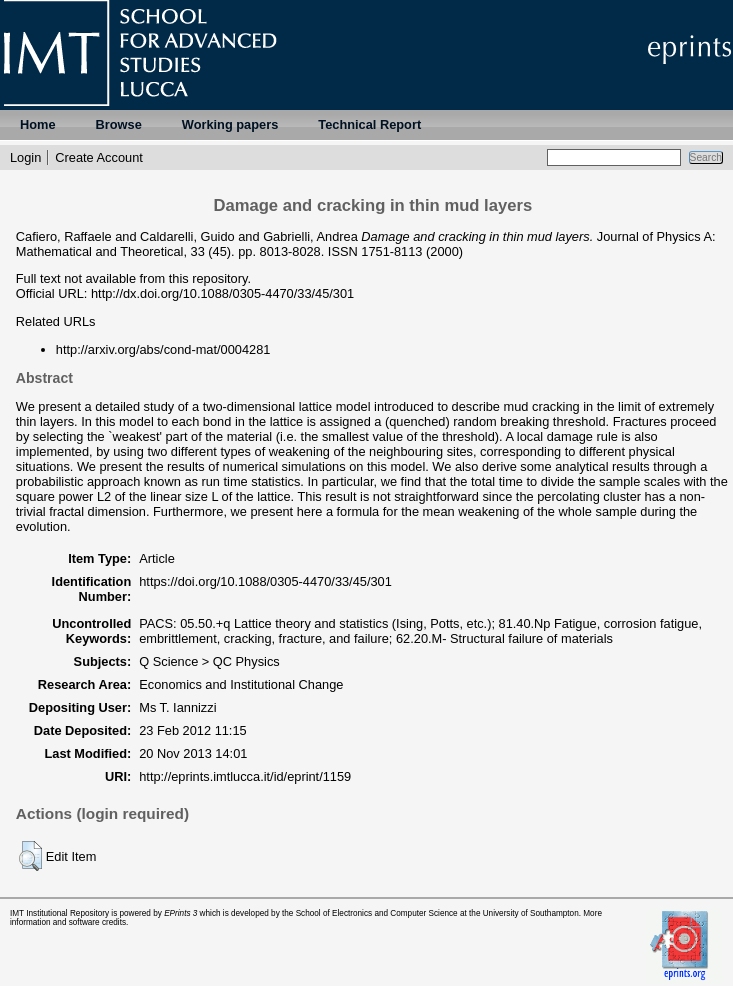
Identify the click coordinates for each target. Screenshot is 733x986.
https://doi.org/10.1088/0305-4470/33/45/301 (265, 581)
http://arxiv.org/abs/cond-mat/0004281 (163, 349)
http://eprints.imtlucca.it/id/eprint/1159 (245, 776)
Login (25, 157)
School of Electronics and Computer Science (377, 913)
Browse (119, 124)
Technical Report (369, 124)
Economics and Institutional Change (241, 684)
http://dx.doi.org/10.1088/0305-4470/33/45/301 (222, 293)
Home (38, 124)
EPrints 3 (180, 913)
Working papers (230, 124)
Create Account (99, 157)
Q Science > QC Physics (209, 661)
